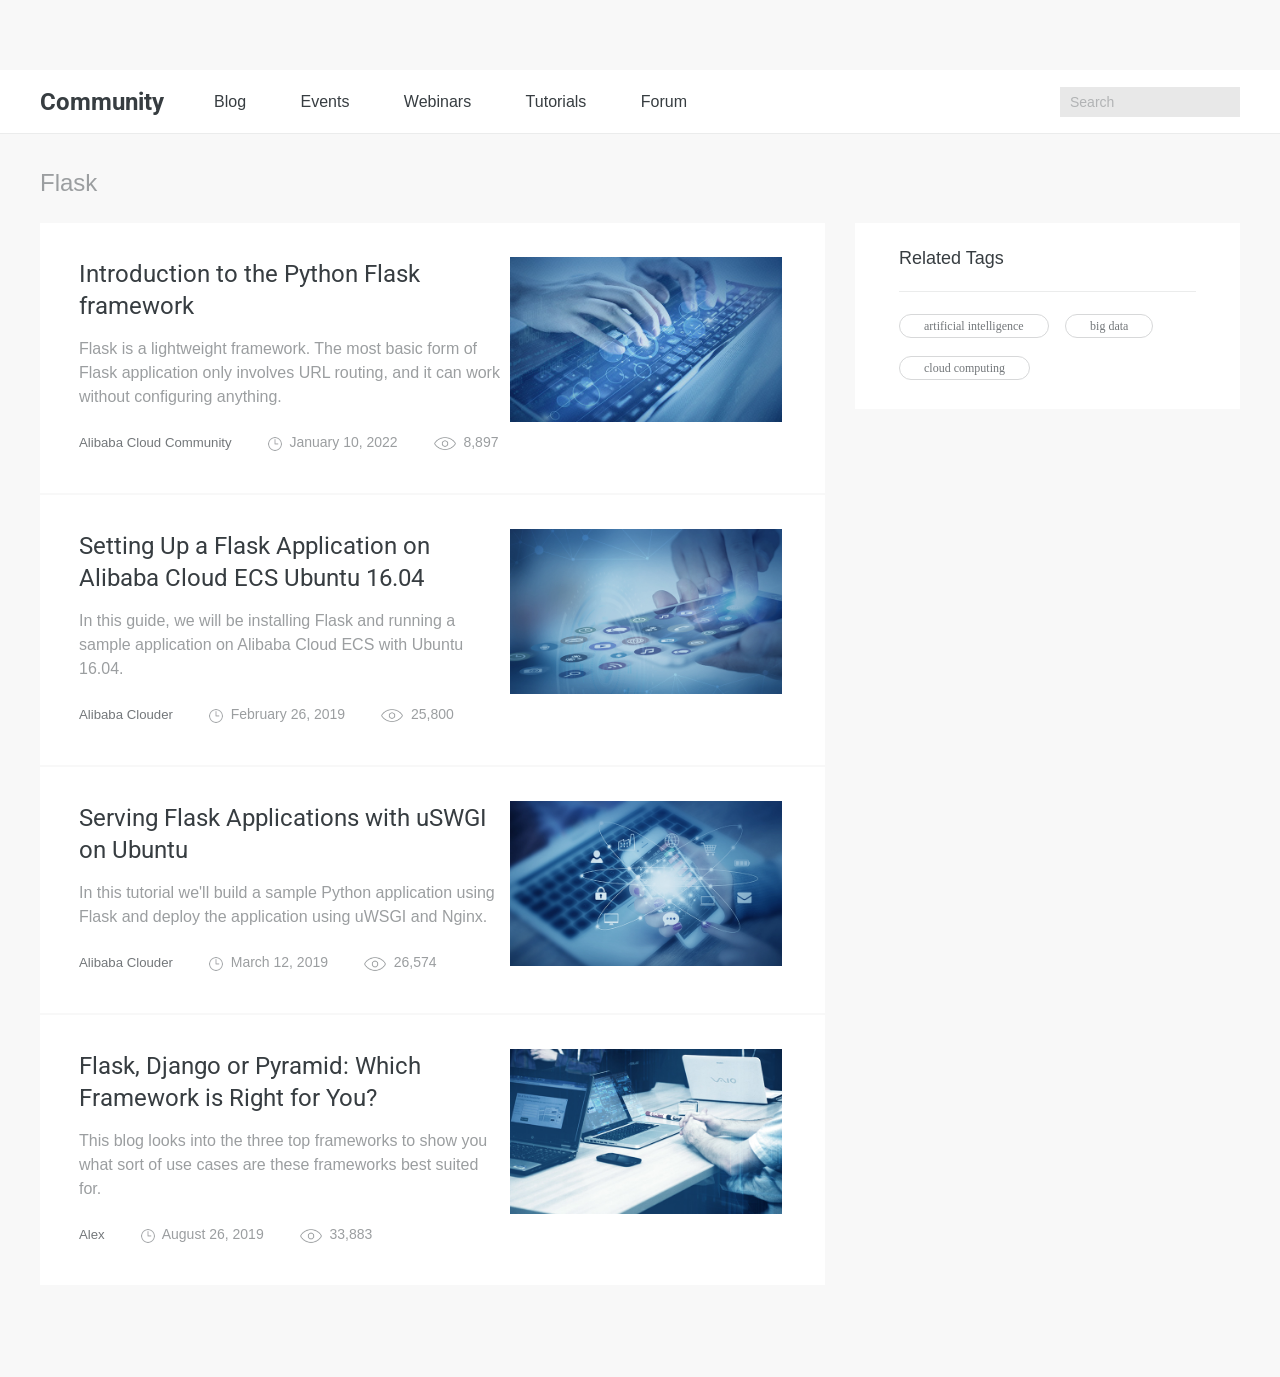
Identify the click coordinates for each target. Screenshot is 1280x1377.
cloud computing (964, 368)
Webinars (437, 101)
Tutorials (556, 101)
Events (324, 101)
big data (1109, 326)
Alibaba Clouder (129, 730)
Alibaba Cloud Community (160, 450)
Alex (92, 1266)
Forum (664, 101)
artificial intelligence (974, 326)
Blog (230, 101)
